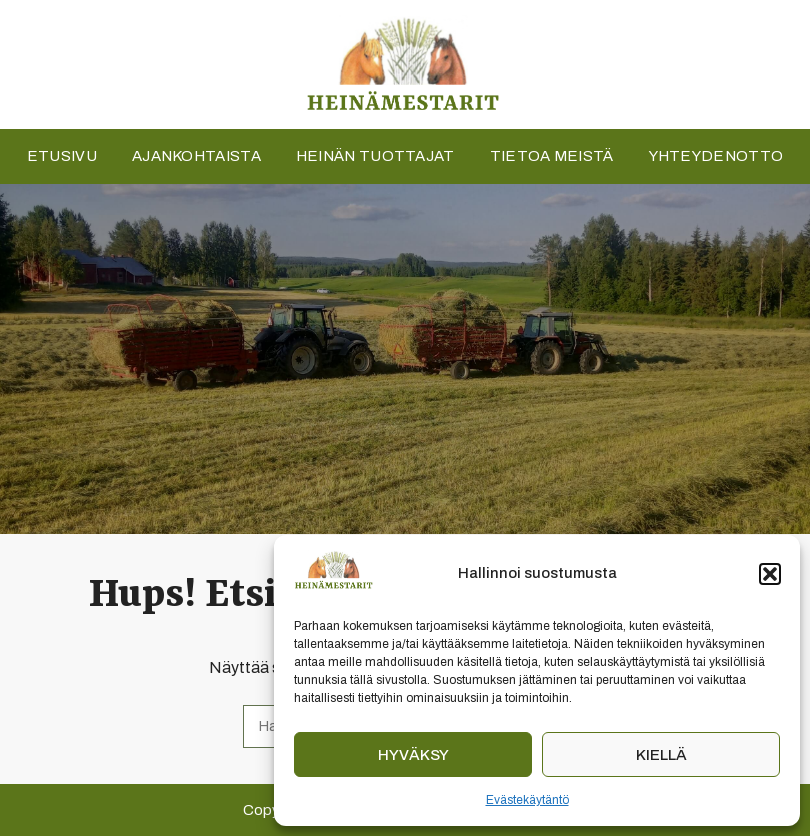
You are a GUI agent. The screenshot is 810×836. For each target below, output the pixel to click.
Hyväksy (413, 755)
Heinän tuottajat (375, 156)
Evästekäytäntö (527, 800)
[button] (770, 574)
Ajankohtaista (196, 156)
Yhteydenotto (716, 156)
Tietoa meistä (552, 156)
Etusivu (62, 156)
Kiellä (661, 755)
